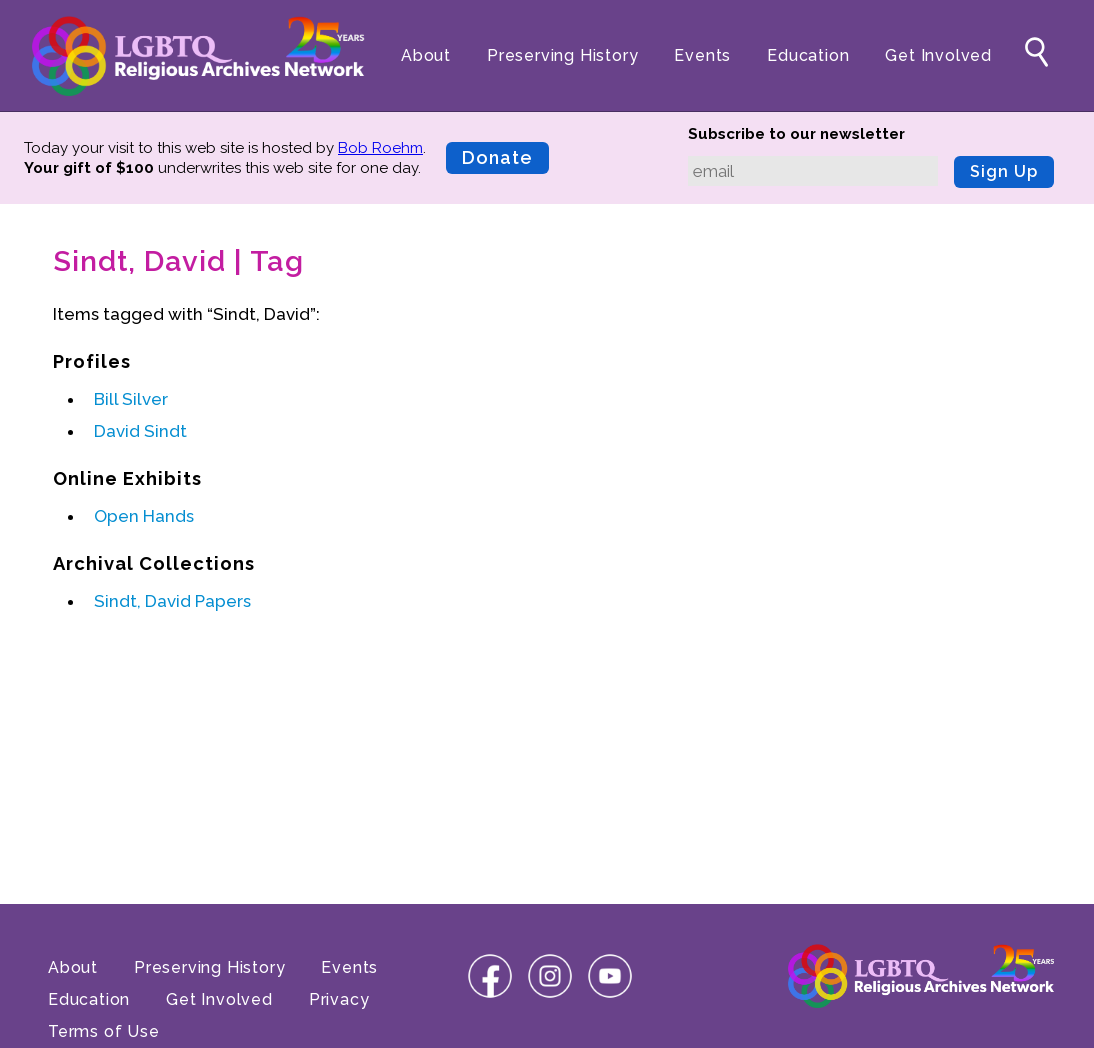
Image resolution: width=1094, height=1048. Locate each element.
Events (702, 55)
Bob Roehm (380, 148)
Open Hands (144, 516)
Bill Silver (131, 399)
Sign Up (1004, 171)
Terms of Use (104, 1031)
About (426, 55)
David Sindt (140, 431)
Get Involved (938, 55)
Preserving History (562, 55)
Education (808, 55)
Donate (497, 157)
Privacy (339, 999)
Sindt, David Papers (172, 601)
